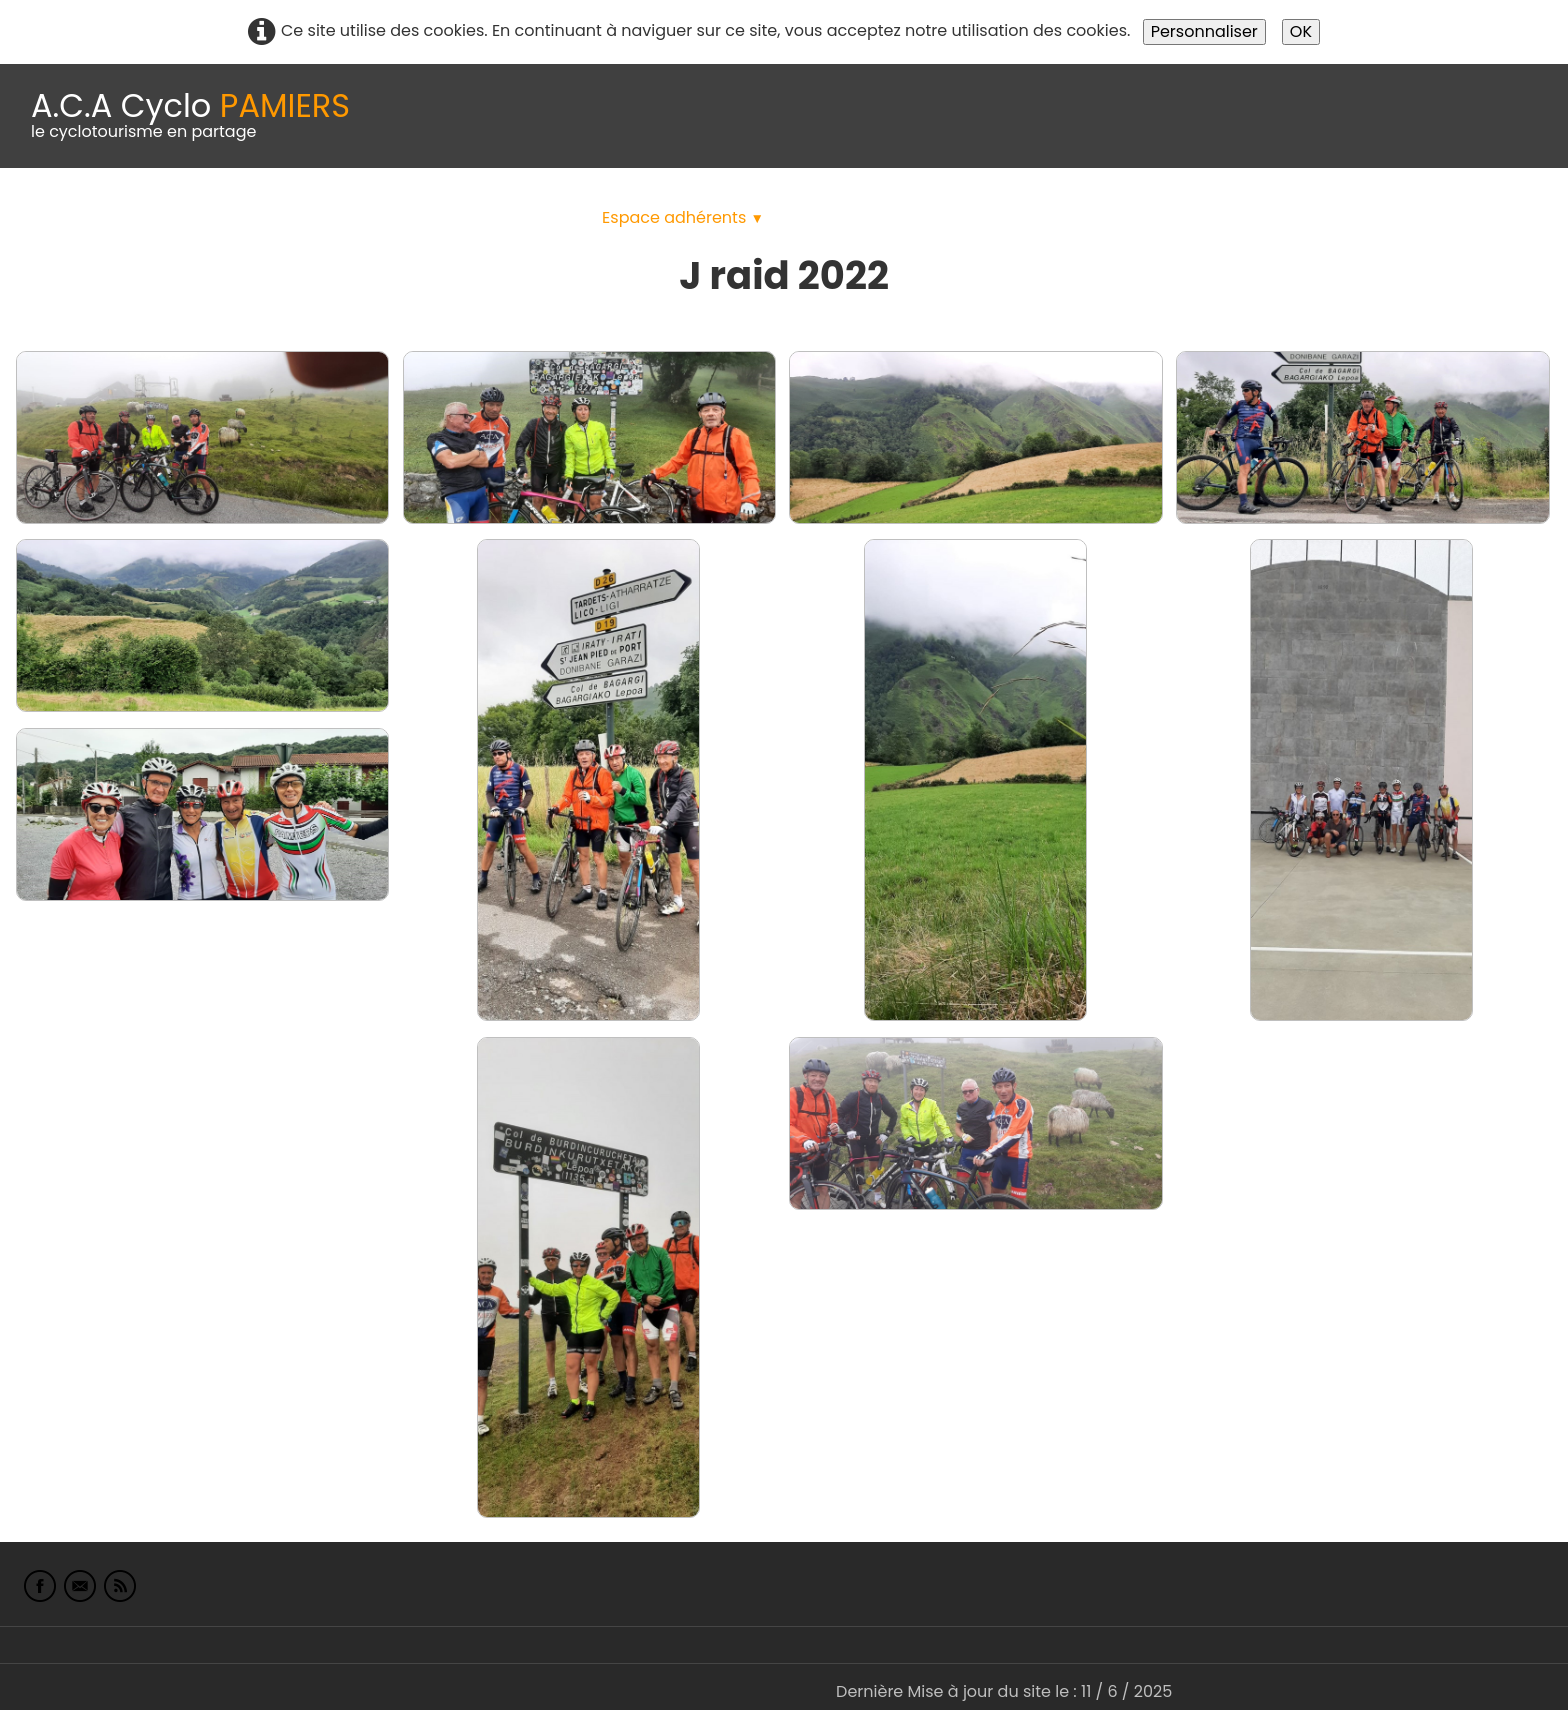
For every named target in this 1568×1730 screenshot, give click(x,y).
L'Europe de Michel (1096, 217)
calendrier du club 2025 (295, 217)
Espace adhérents (683, 217)
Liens (973, 217)
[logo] (190, 116)
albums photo (859, 217)
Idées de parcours (500, 217)
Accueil (44, 217)
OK (1301, 31)
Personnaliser (1204, 31)
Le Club (132, 217)
